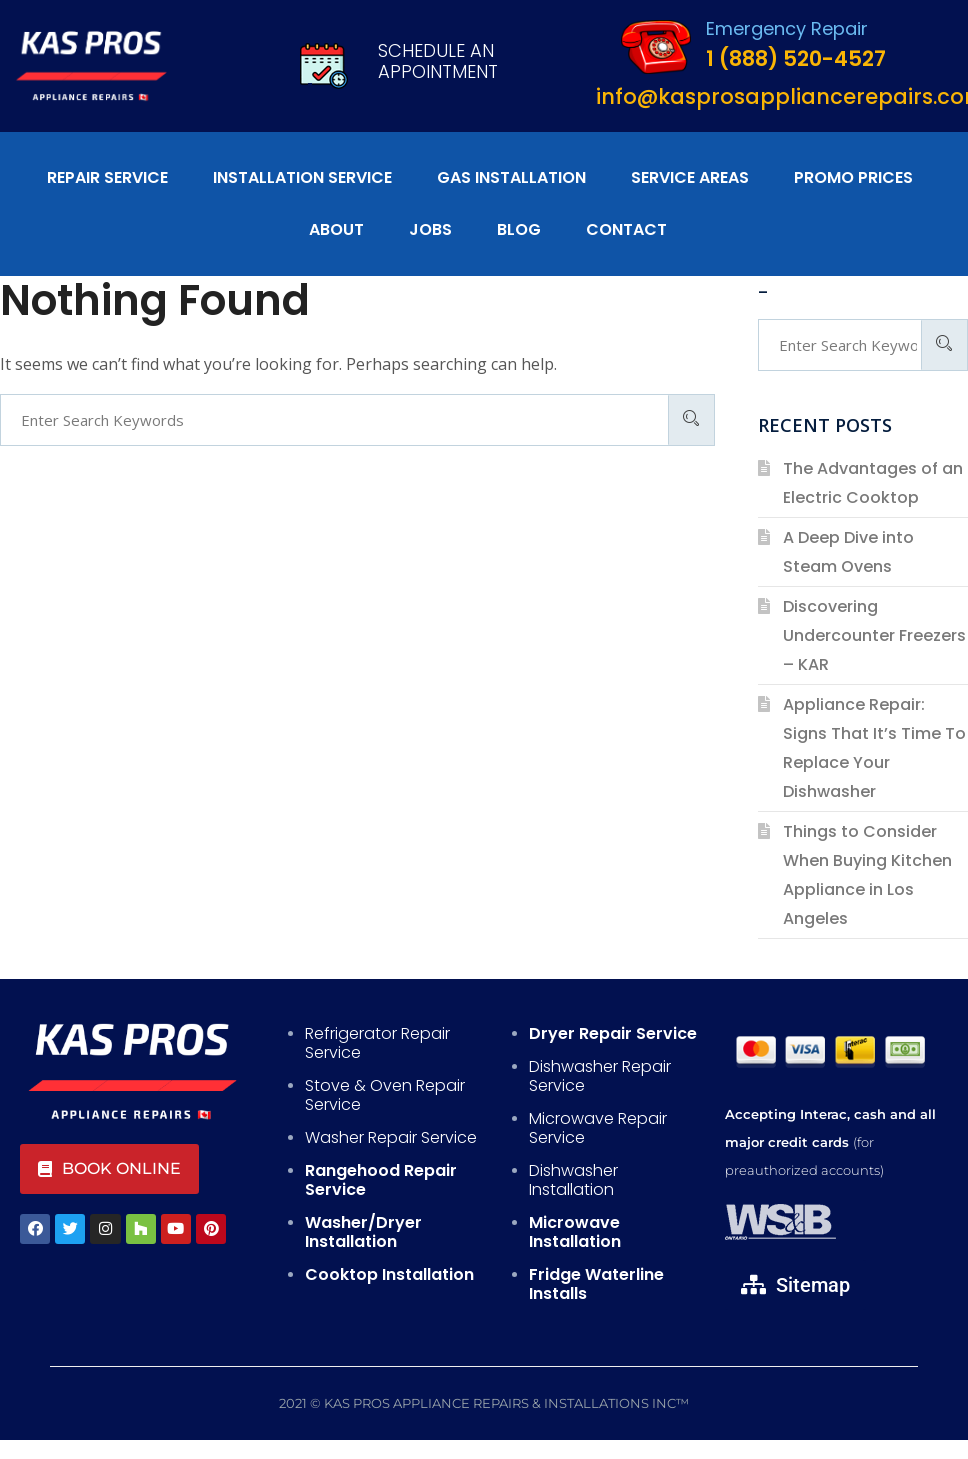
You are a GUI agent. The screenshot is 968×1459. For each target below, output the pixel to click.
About (336, 229)
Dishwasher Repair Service (600, 1076)
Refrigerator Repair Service (377, 1043)
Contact (626, 229)
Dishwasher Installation (573, 1180)
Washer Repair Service (391, 1137)
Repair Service (107, 177)
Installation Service (302, 177)
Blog (519, 229)
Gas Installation (511, 177)
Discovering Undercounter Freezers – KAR (874, 635)
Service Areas (690, 177)
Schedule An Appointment (438, 61)
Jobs (430, 229)
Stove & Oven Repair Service (385, 1095)
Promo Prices (853, 177)
